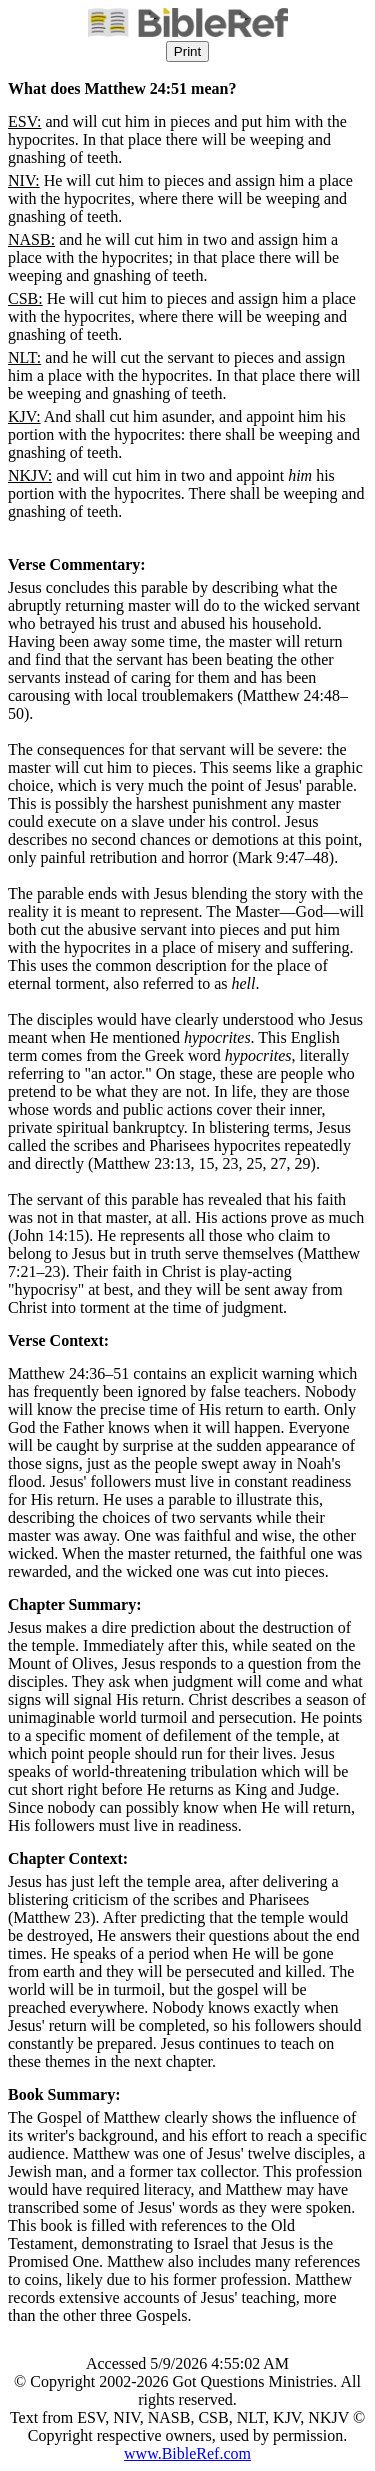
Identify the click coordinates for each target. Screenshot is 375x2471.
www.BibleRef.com (187, 2453)
